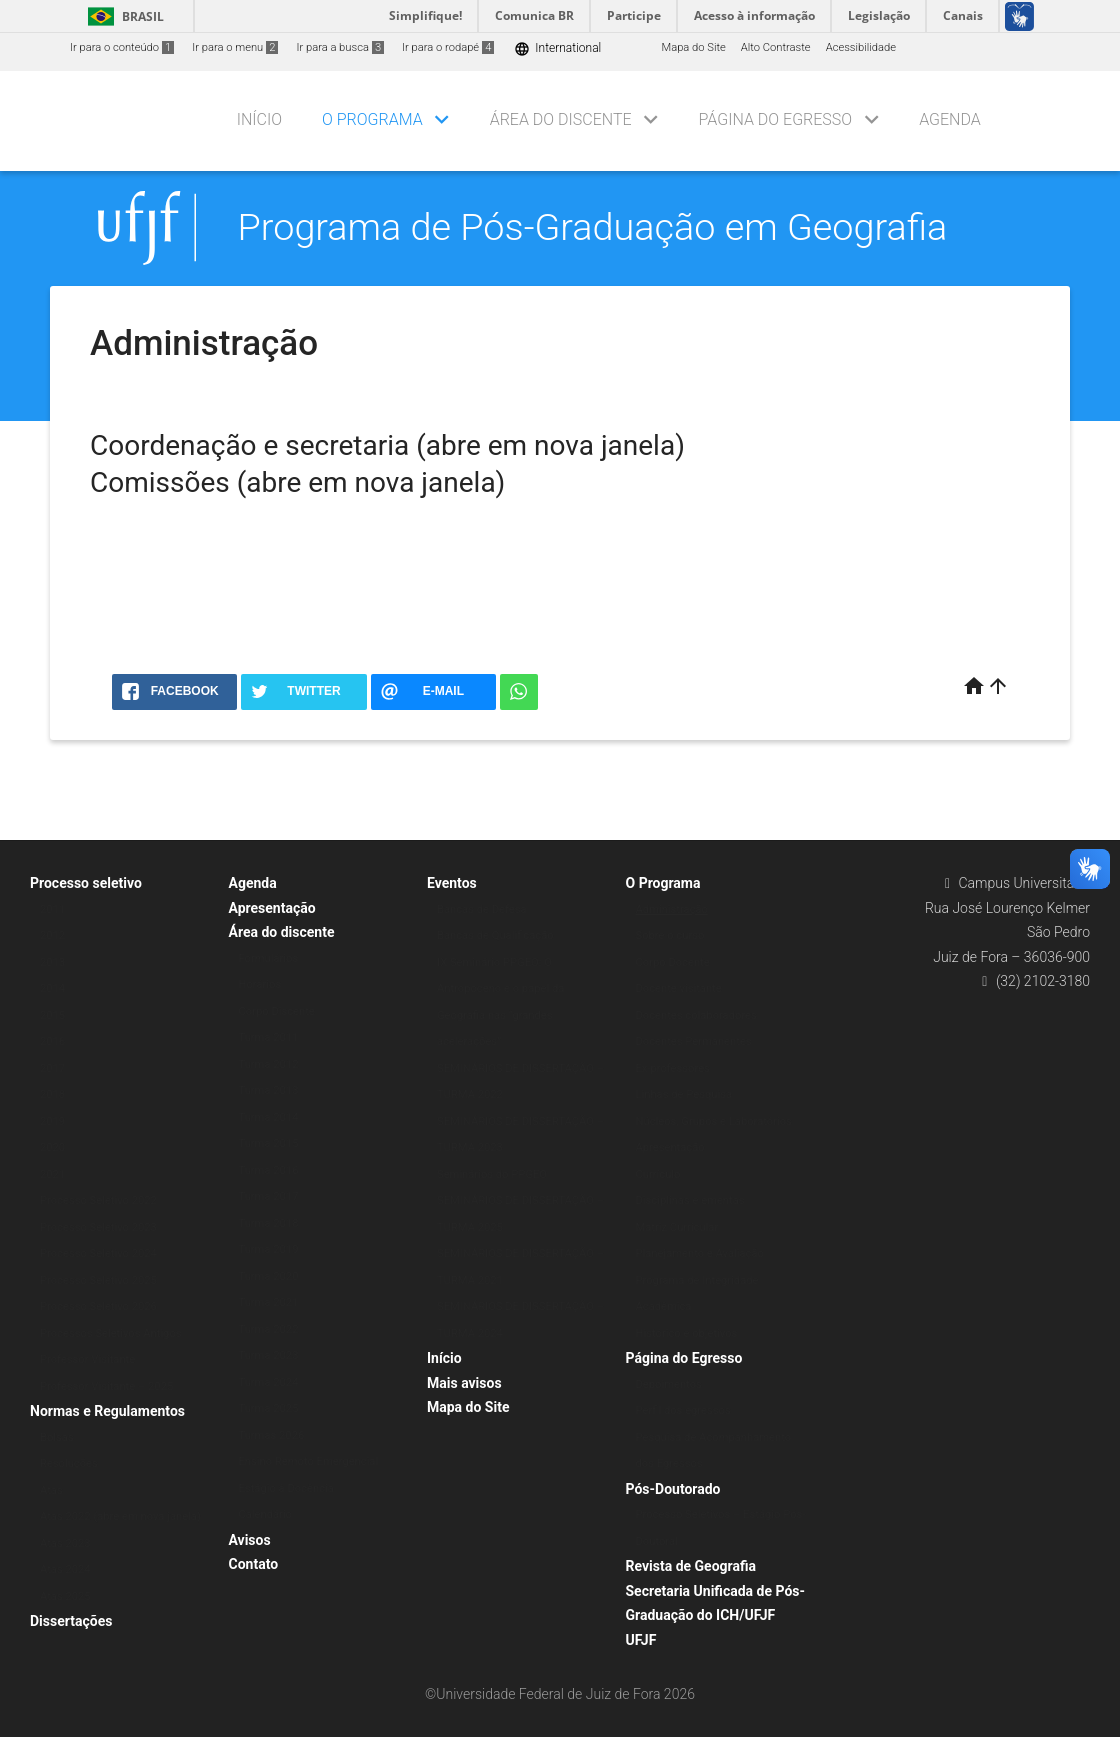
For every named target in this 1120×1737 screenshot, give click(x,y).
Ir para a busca (340, 47)
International (557, 48)
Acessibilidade (861, 47)
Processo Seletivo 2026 (98, 1306)
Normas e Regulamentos (107, 1411)
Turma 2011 (269, 1037)
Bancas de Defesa (482, 909)
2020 (52, 1147)
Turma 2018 (269, 1223)
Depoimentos (669, 1384)
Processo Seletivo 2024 (98, 1253)
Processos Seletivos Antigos (111, 1333)
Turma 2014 (269, 1117)
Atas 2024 (65, 1569)
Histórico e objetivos (687, 1333)
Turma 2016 (269, 1170)
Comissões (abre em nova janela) (297, 482)
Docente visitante (679, 988)
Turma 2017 (269, 1196)
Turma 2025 (269, 1408)
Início (259, 119)
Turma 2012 (269, 1064)
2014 (52, 988)
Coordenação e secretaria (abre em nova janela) (387, 445)
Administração (672, 909)
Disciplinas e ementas (690, 1200)
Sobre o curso (670, 935)
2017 (52, 1068)
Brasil (122, 16)
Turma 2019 (269, 1249)
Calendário (266, 1514)
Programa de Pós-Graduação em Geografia (593, 227)
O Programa (372, 119)
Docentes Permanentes (694, 1041)
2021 (52, 1174)
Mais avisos (464, 1383)
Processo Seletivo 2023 (98, 1227)
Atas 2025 (65, 1596)
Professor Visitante (87, 1359)
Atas (51, 1490)
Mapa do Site (693, 47)
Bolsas (57, 1437)
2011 (52, 909)
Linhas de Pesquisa (684, 1094)
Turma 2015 (269, 1143)
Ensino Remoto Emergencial (309, 1461)
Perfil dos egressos (683, 1410)
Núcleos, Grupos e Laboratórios (714, 1121)
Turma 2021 (269, 1302)
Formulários (269, 958)
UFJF (641, 1640)
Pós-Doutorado (673, 1489)
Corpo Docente (673, 962)
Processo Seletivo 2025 (98, 1280)
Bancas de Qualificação (495, 935)
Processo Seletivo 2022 (98, 1200)
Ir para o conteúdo (122, 47)
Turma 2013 (269, 1090)
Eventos (452, 883)
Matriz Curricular (677, 1227)
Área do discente (561, 119)
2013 (52, 962)
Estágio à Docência (286, 1488)
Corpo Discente (277, 1011)
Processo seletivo (86, 883)
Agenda (950, 119)
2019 (52, 1121)
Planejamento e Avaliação (700, 1253)
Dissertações (71, 1621)
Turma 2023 (269, 1355)
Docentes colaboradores (696, 1015)
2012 (52, 935)
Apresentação (272, 908)
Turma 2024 (269, 1382)
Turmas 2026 (272, 1435)
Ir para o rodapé (448, 47)
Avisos (250, 1540)
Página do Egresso (776, 119)
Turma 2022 (269, 1329)
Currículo (658, 1174)
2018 (52, 1094)
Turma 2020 (269, 1276)
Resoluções (69, 1463)
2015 (52, 1015)
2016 (52, 1041)
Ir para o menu (235, 47)
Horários (260, 984)
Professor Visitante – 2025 (106, 1386)
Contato (254, 1564)
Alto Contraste (776, 47)
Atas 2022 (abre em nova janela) (120, 1516)
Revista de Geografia (691, 1566)
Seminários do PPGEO (492, 1174)
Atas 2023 (65, 1543)
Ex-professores (673, 1068)
